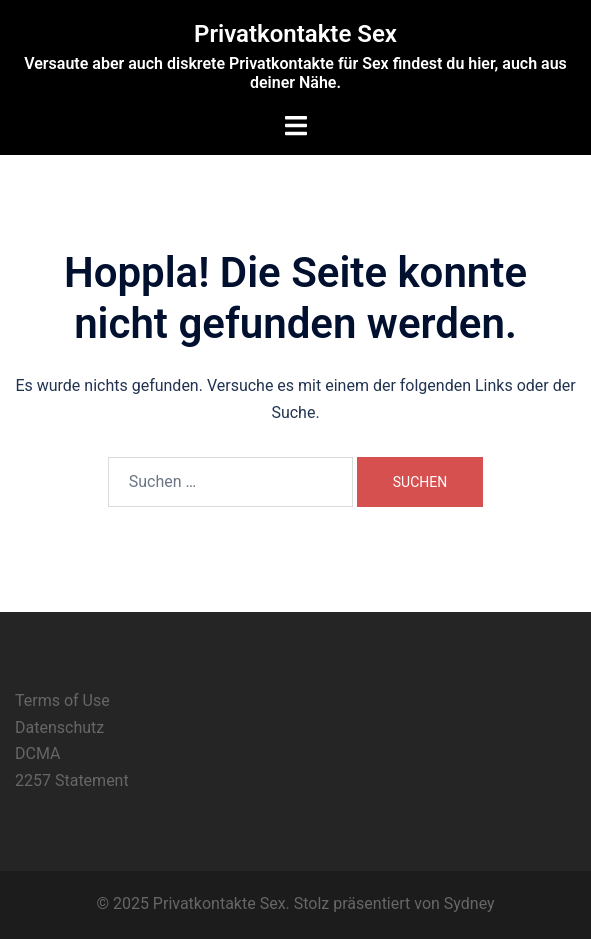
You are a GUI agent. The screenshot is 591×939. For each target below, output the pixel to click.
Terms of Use (62, 700)
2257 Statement (72, 780)
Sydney (469, 903)
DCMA (37, 753)
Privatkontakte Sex (295, 34)
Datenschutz (59, 727)
